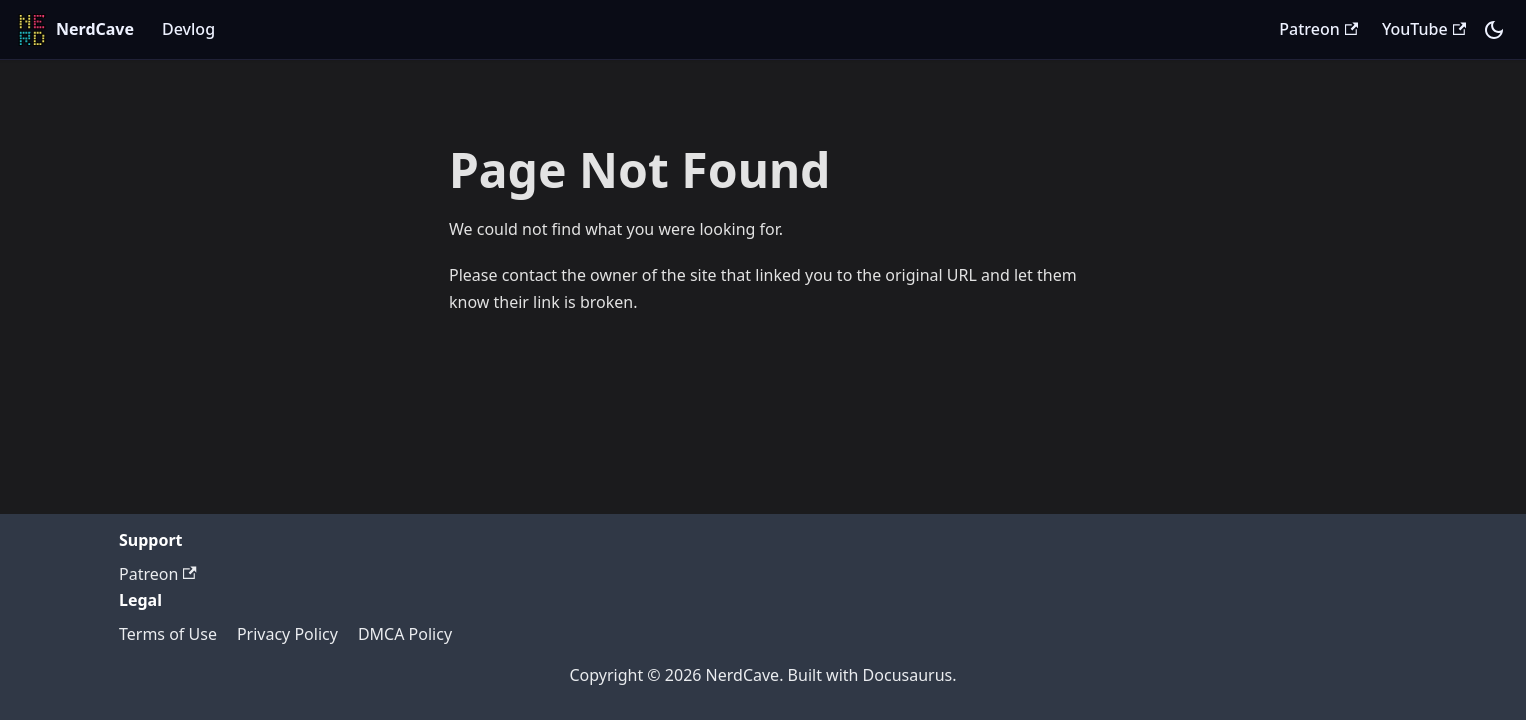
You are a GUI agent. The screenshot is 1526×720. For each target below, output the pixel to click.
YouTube (1424, 29)
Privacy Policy (287, 634)
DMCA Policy (405, 634)
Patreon (1318, 29)
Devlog (188, 29)
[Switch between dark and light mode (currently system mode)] (1494, 30)
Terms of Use (168, 634)
